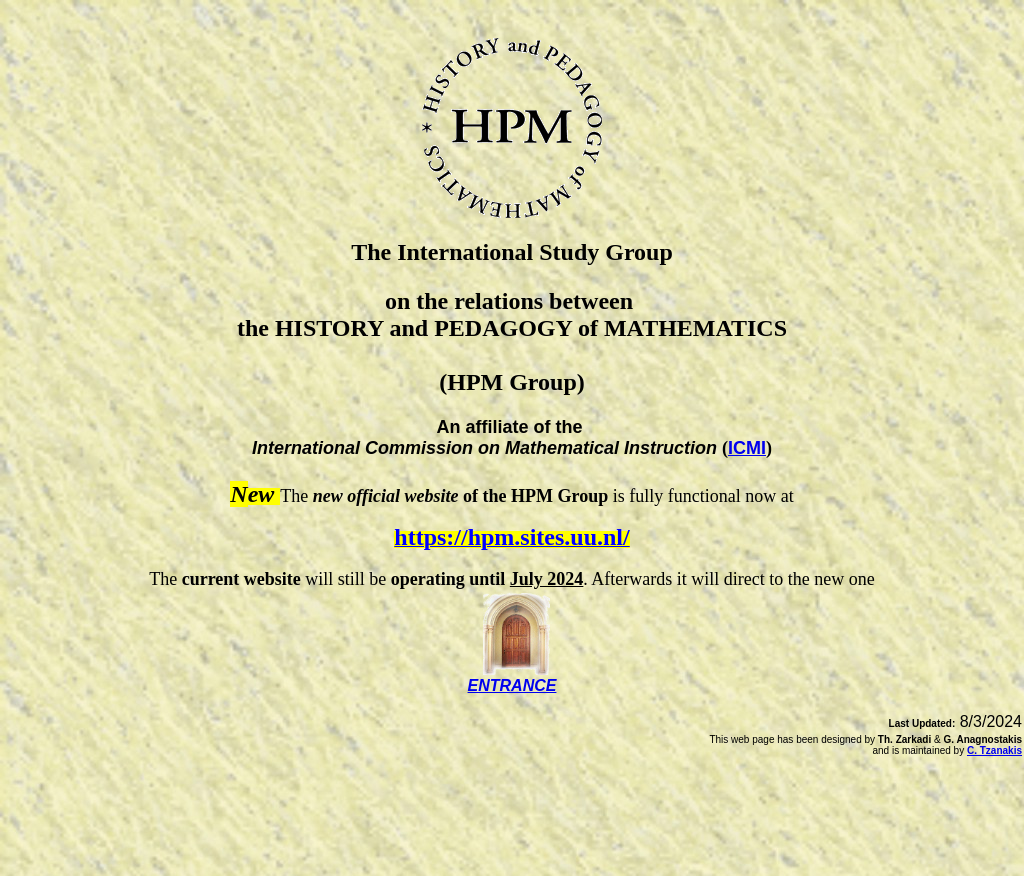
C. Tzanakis (994, 750)
